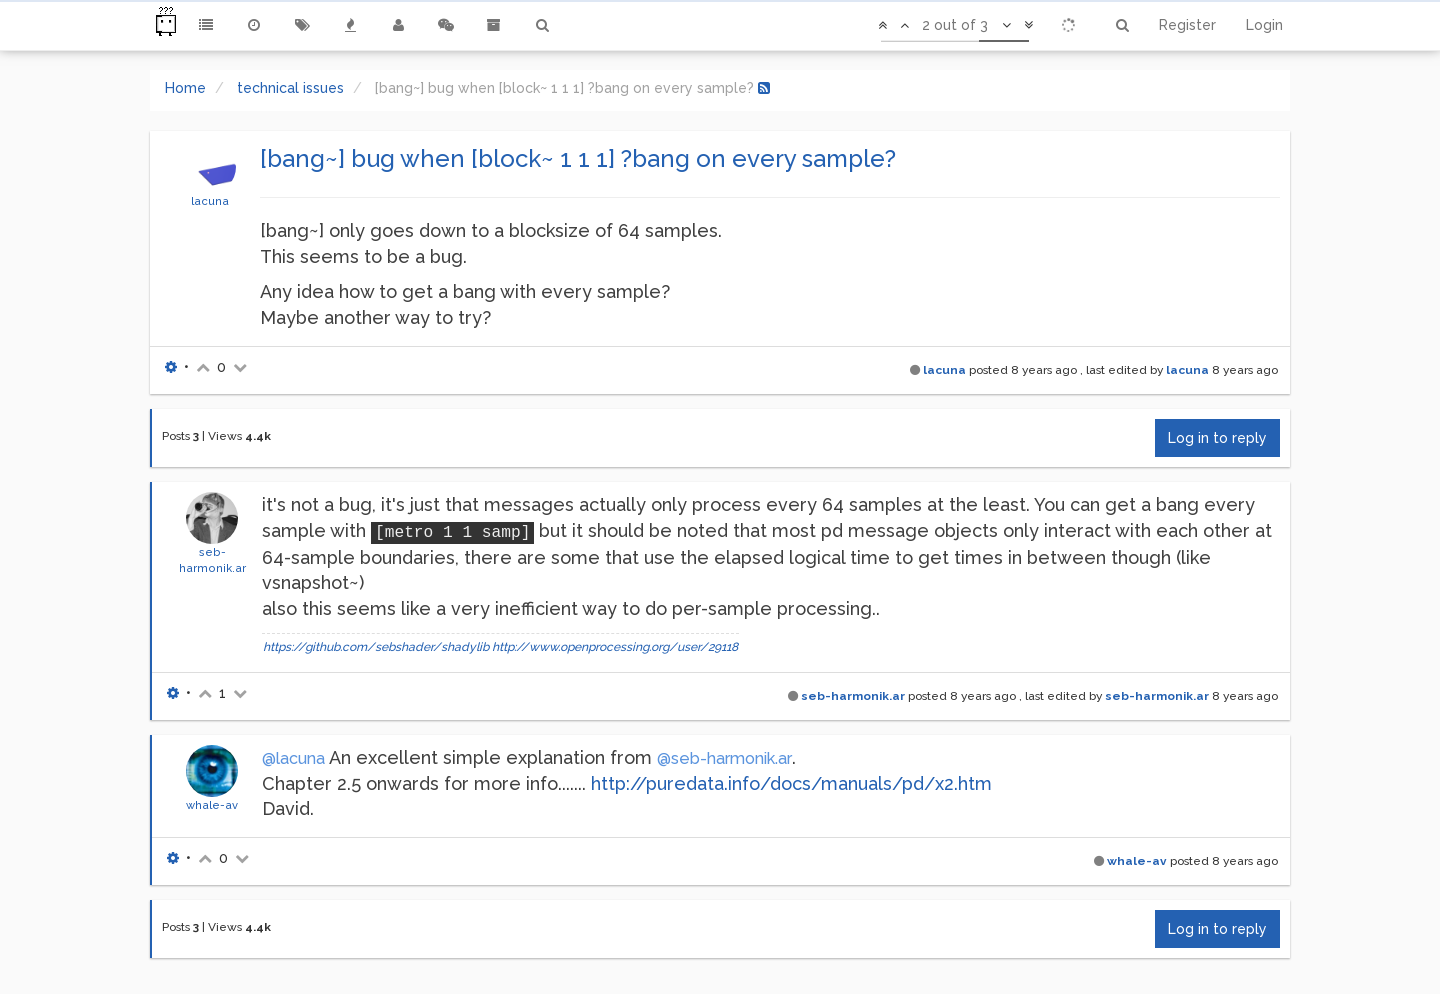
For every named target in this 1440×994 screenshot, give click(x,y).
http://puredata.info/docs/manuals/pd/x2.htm (791, 783)
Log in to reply (1217, 438)
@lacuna (293, 758)
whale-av (212, 805)
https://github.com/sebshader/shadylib (376, 647)
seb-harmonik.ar (853, 696)
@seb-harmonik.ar (724, 758)
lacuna (210, 201)
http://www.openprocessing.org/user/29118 (615, 647)
